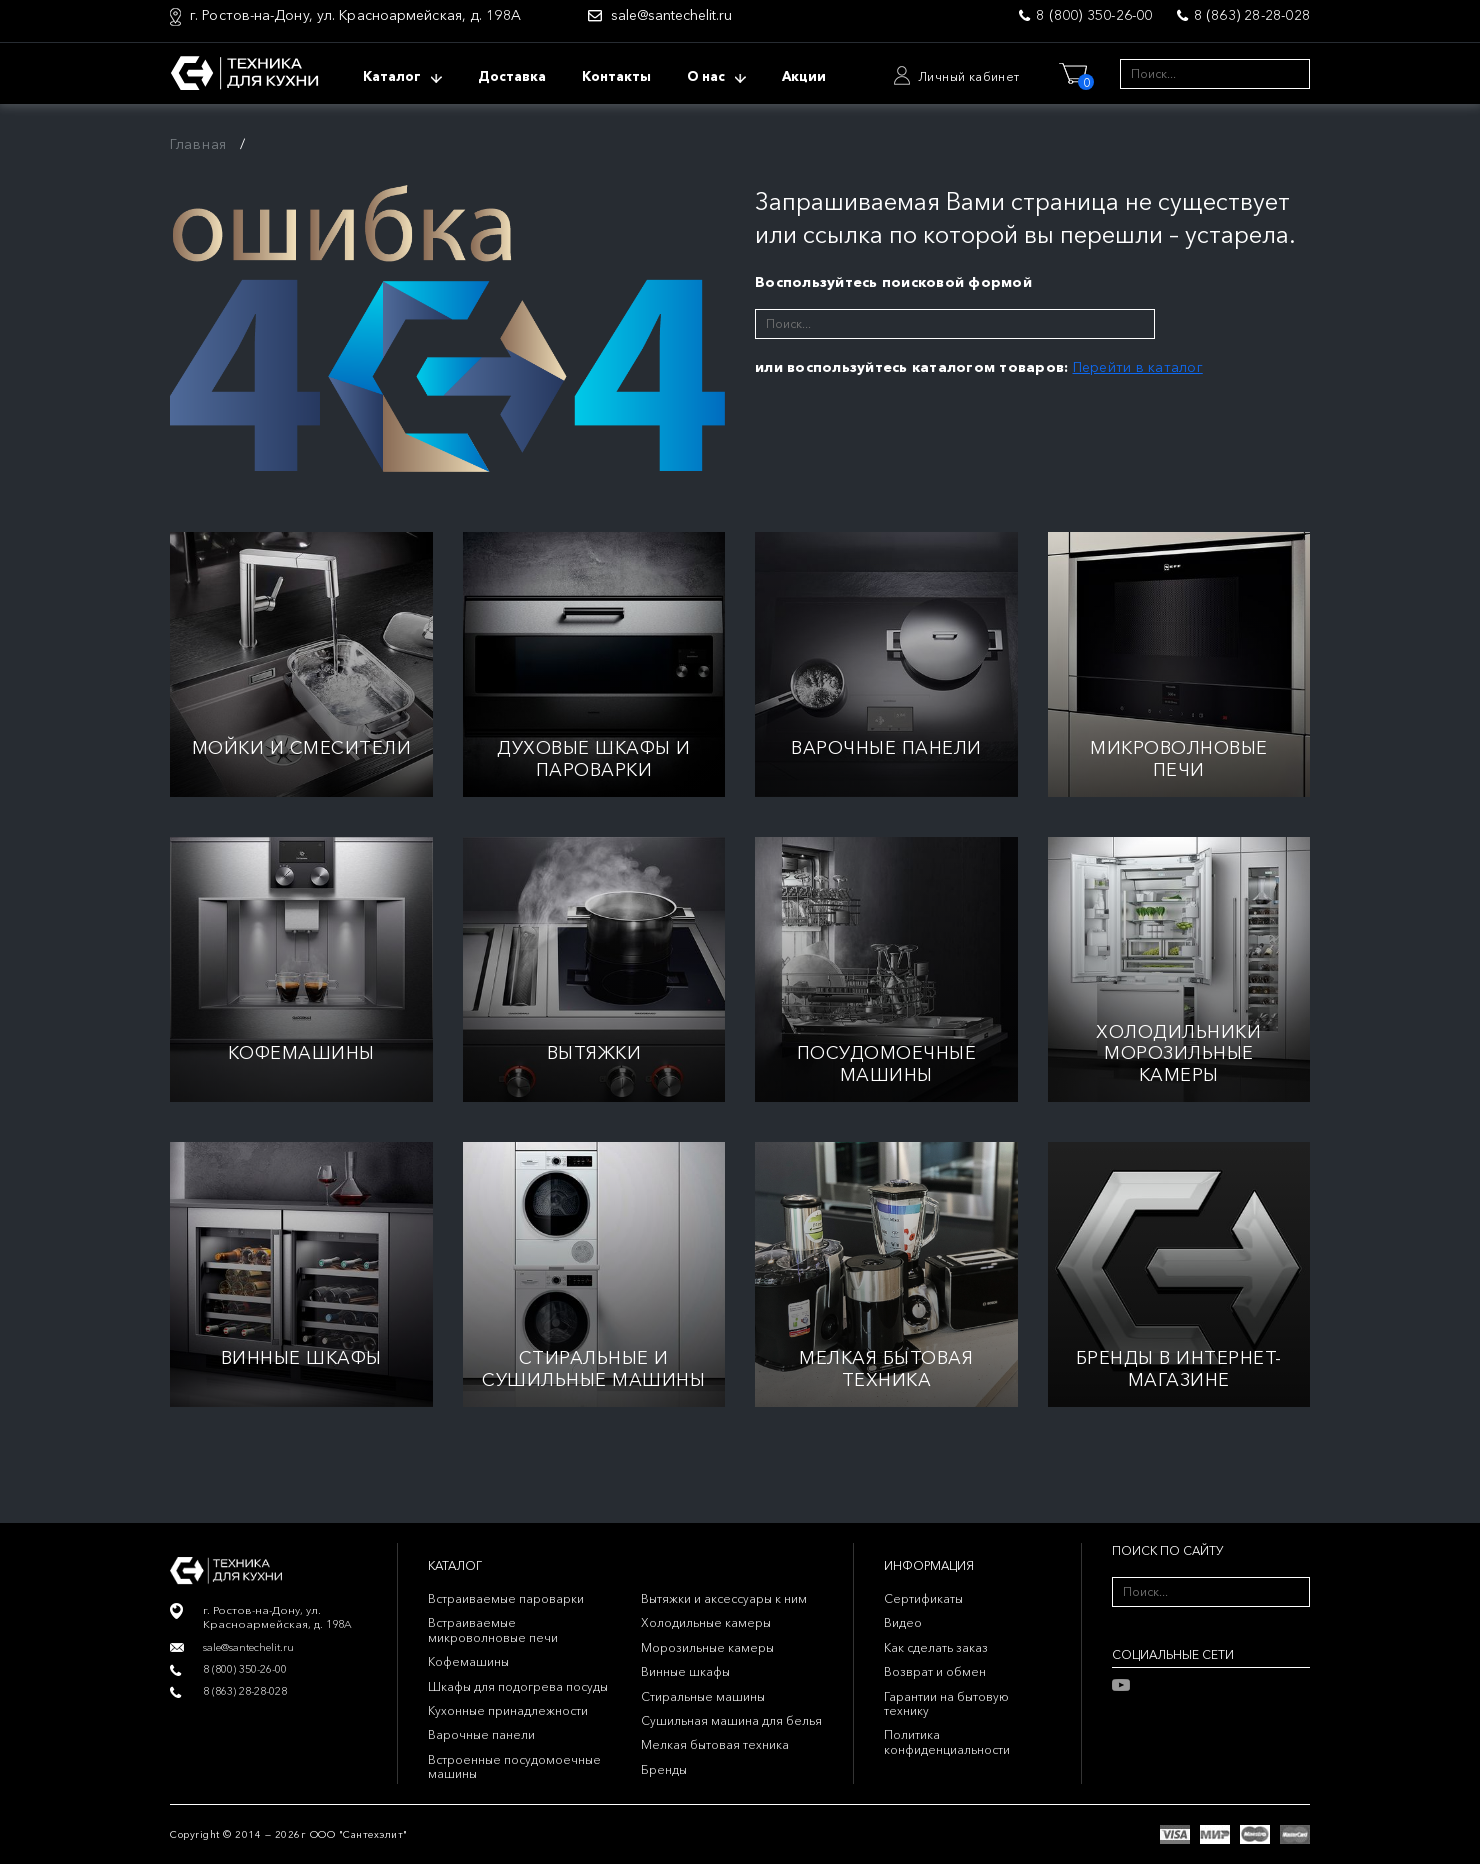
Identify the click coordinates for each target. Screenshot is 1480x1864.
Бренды (664, 1769)
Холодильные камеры (706, 1622)
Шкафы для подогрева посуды (518, 1686)
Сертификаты (923, 1598)
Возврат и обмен (935, 1671)
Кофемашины (468, 1661)
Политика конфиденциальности (947, 1741)
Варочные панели (481, 1734)
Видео (903, 1622)
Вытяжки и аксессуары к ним (724, 1598)
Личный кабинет (969, 76)
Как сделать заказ (936, 1647)
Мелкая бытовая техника (715, 1744)
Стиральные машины (703, 1696)
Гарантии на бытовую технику (946, 1703)
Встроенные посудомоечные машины (514, 1766)
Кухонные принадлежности (508, 1710)
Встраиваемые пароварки (506, 1598)
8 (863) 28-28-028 (1252, 15)
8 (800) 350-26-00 (1094, 15)
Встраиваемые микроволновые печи (493, 1629)
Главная (198, 144)
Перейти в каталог (1138, 367)
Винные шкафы (685, 1671)
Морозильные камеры (707, 1647)
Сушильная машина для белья (731, 1720)
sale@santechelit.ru (671, 15)
